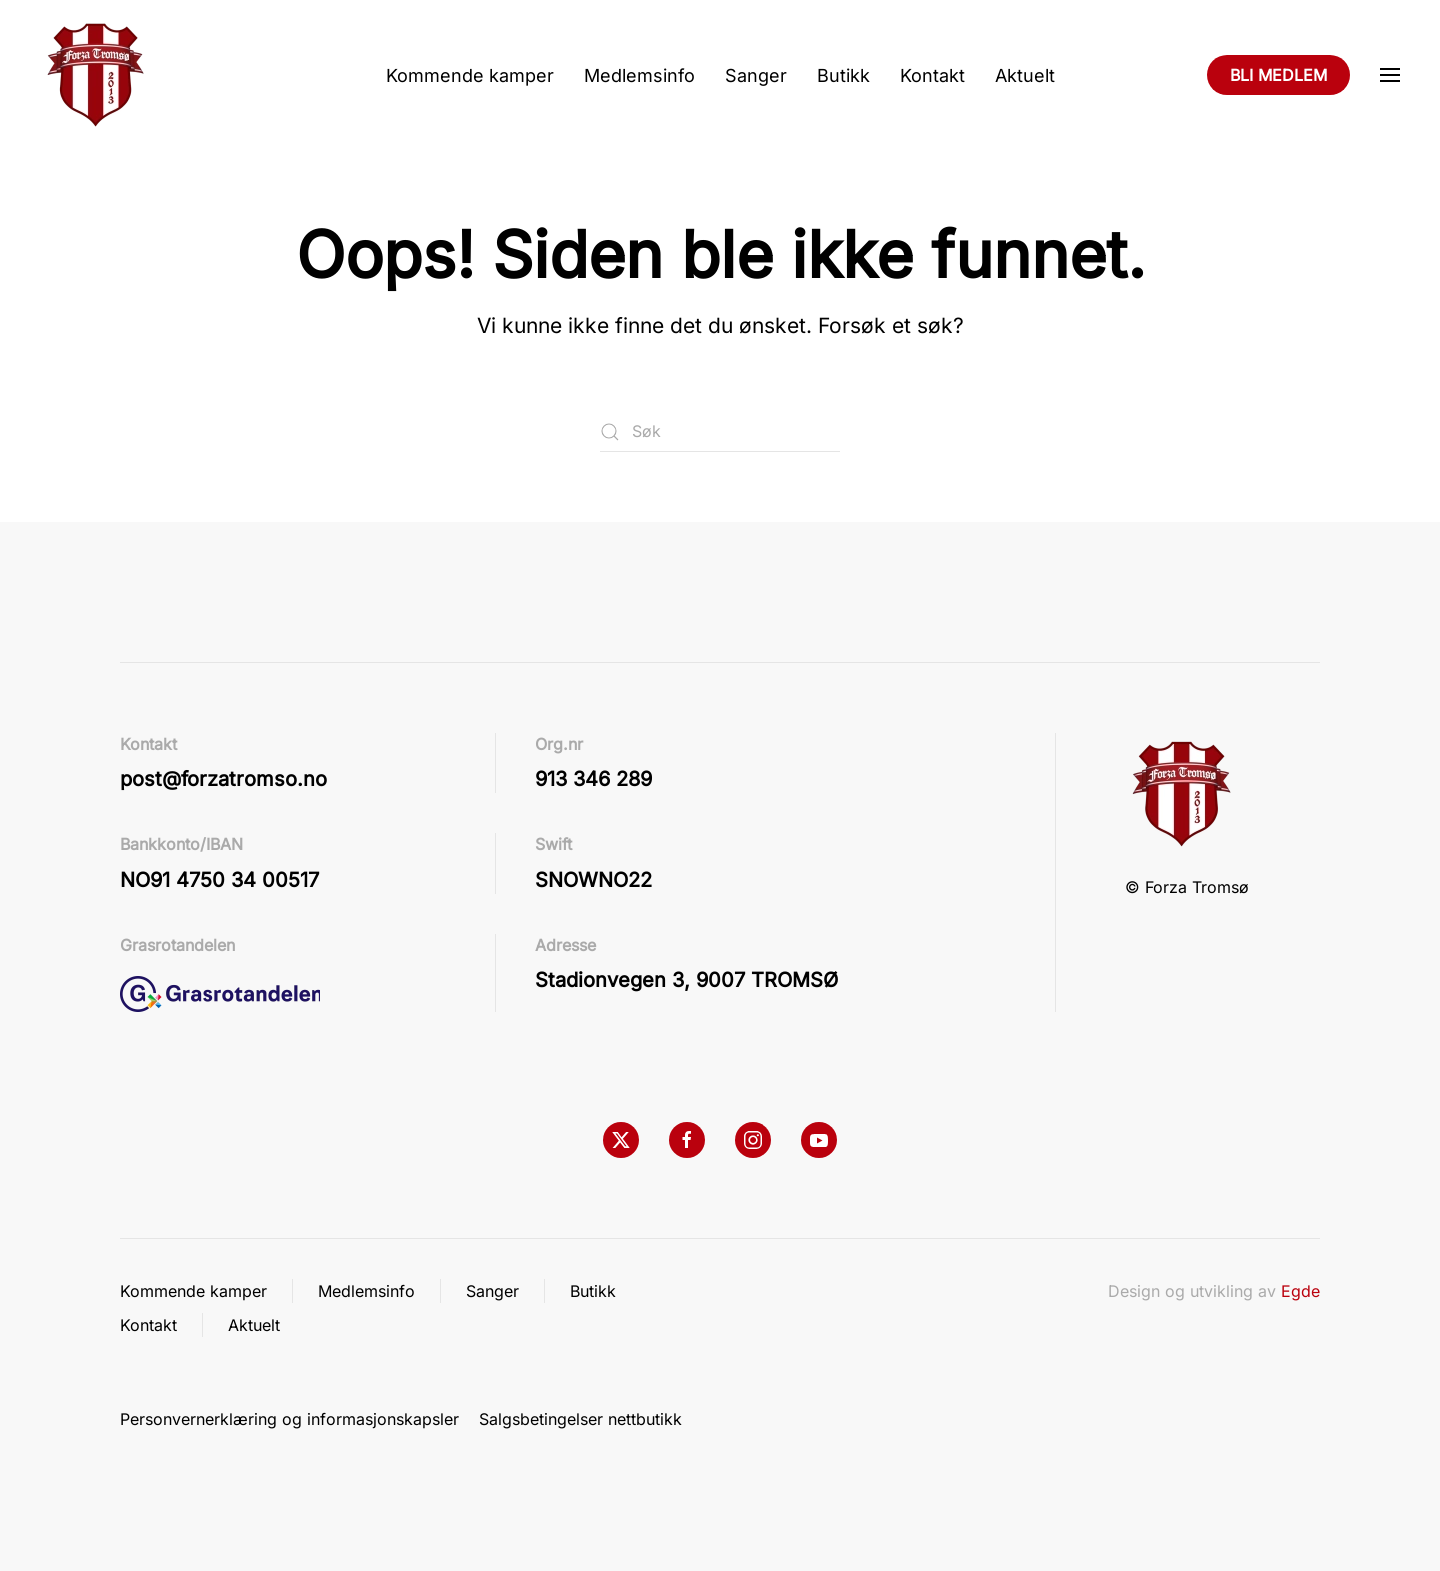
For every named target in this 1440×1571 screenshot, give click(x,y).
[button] (1390, 75)
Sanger (756, 75)
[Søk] (720, 432)
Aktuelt (1025, 75)
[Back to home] (94, 75)
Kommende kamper (470, 75)
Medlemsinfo (639, 75)
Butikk (843, 75)
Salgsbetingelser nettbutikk (580, 1419)
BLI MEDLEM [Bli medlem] (1278, 75)
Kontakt (932, 75)
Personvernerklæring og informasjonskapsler (289, 1419)
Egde (1300, 1291)
